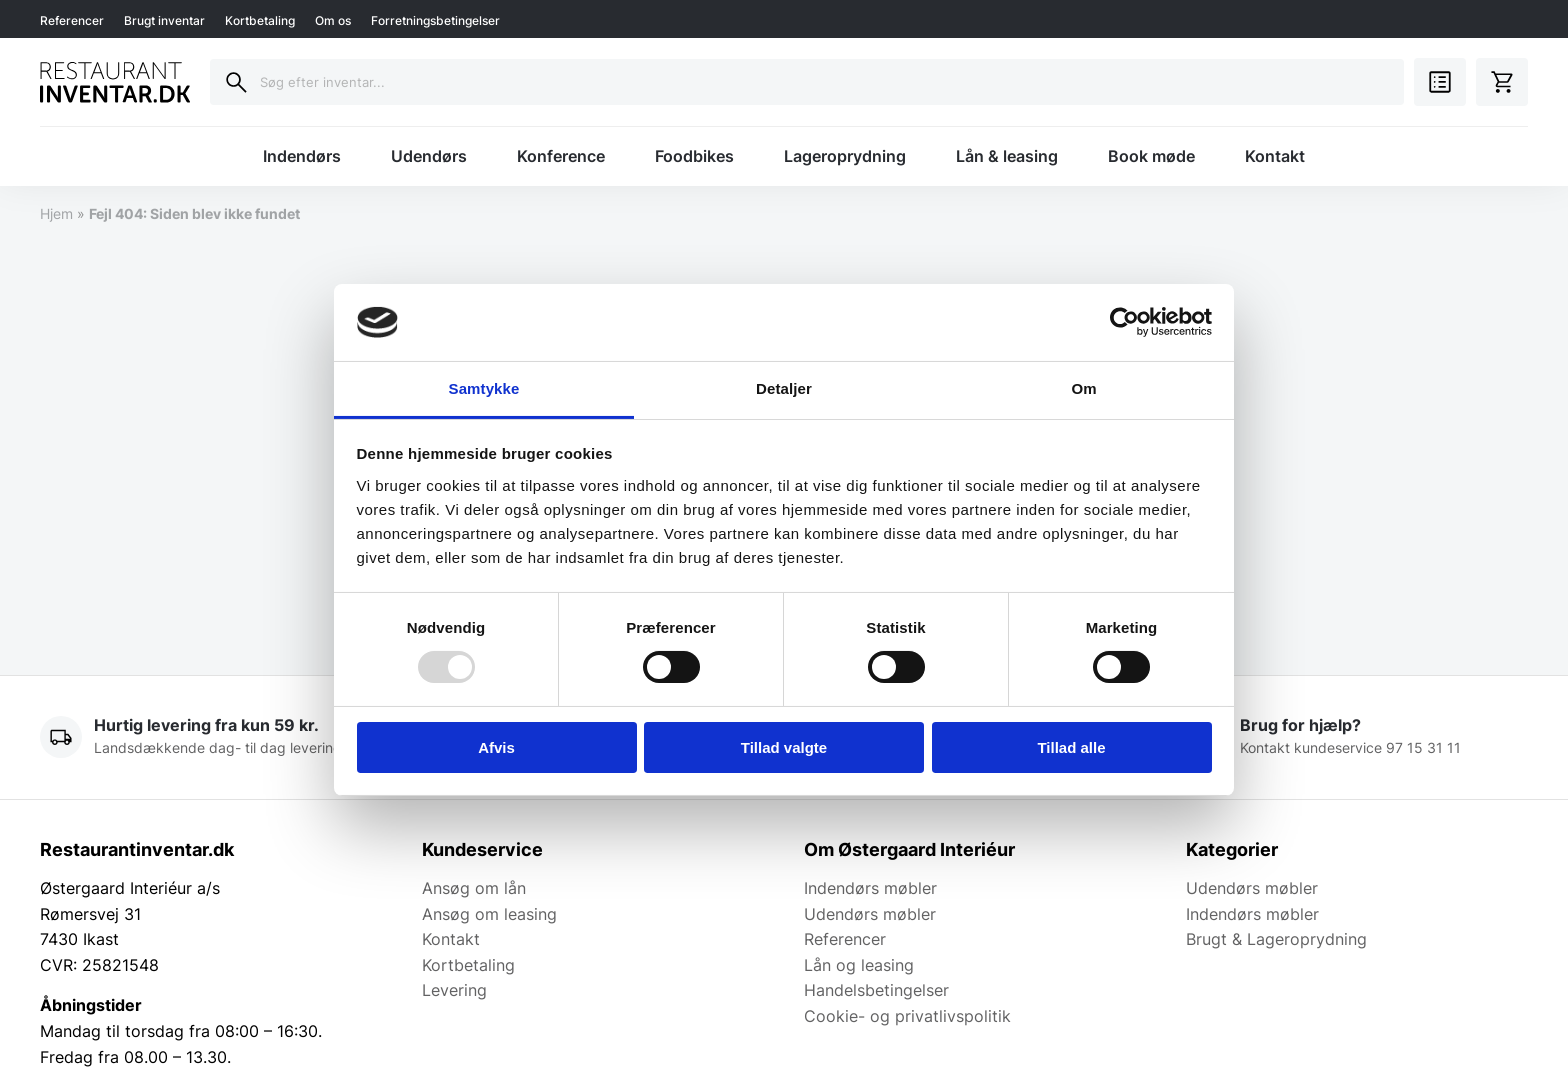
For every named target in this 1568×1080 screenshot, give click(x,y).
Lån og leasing (859, 965)
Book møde (1151, 156)
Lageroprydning (845, 156)
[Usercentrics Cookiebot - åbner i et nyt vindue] (1124, 322)
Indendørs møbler (870, 888)
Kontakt (1275, 156)
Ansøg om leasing (489, 914)
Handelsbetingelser (876, 990)
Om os (333, 20)
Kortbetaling (260, 20)
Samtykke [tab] (484, 388)
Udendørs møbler (870, 914)
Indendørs (302, 156)
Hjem (56, 213)
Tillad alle (1071, 747)
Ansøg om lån (474, 888)
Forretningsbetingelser (435, 20)
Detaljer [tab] (784, 388)
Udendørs (429, 156)
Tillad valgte (784, 747)
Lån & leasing (1007, 156)
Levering (454, 990)
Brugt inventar (164, 20)
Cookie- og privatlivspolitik (907, 1016)
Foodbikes (694, 156)
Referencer (72, 20)
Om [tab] (1083, 388)
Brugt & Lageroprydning (1276, 939)
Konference (561, 156)
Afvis (496, 747)
